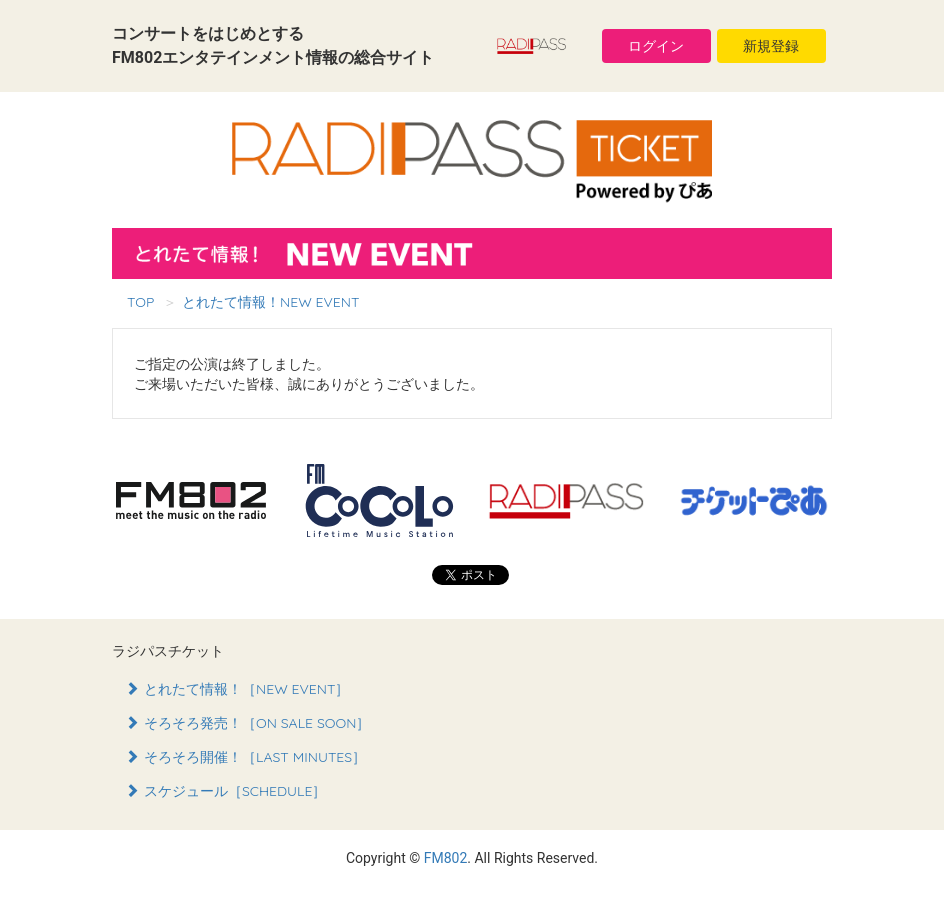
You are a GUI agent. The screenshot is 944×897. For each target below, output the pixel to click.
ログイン (656, 46)
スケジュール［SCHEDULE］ (226, 791)
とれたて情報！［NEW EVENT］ (237, 689)
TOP (140, 302)
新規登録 (771, 46)
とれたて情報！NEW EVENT (270, 302)
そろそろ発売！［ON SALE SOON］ (247, 723)
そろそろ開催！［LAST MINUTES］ (245, 757)
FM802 (446, 858)
